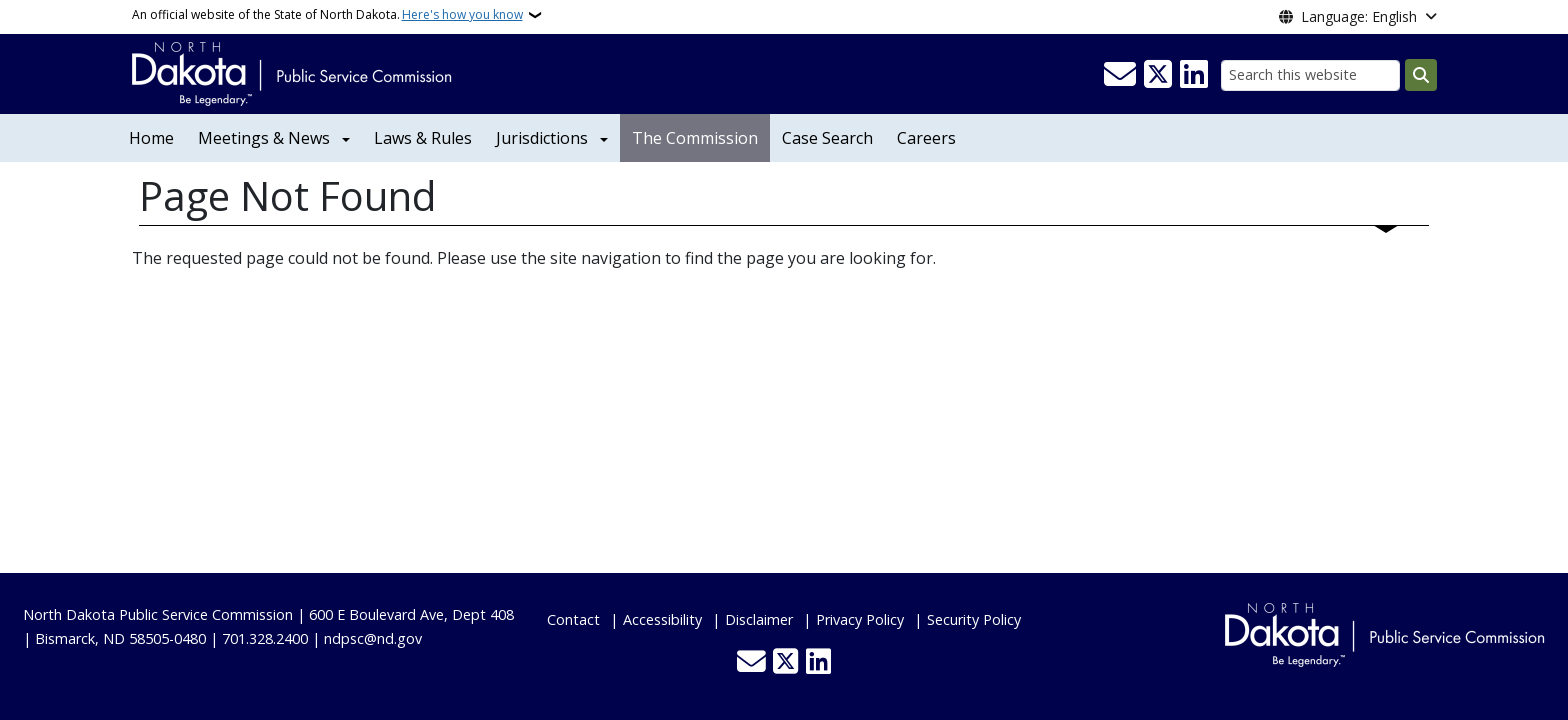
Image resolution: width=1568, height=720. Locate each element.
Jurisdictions (542, 138)
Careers (926, 138)
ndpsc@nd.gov (373, 638)
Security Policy (974, 619)
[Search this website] (1310, 75)
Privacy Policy (860, 619)
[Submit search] (1421, 75)
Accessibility (662, 619)
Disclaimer (759, 619)
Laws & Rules (423, 138)
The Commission (695, 138)
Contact (573, 619)
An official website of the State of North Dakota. (327, 15)
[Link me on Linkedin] (1194, 75)
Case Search (827, 138)
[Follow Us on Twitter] (1158, 75)
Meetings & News (264, 138)
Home (151, 138)
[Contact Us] (1120, 75)
